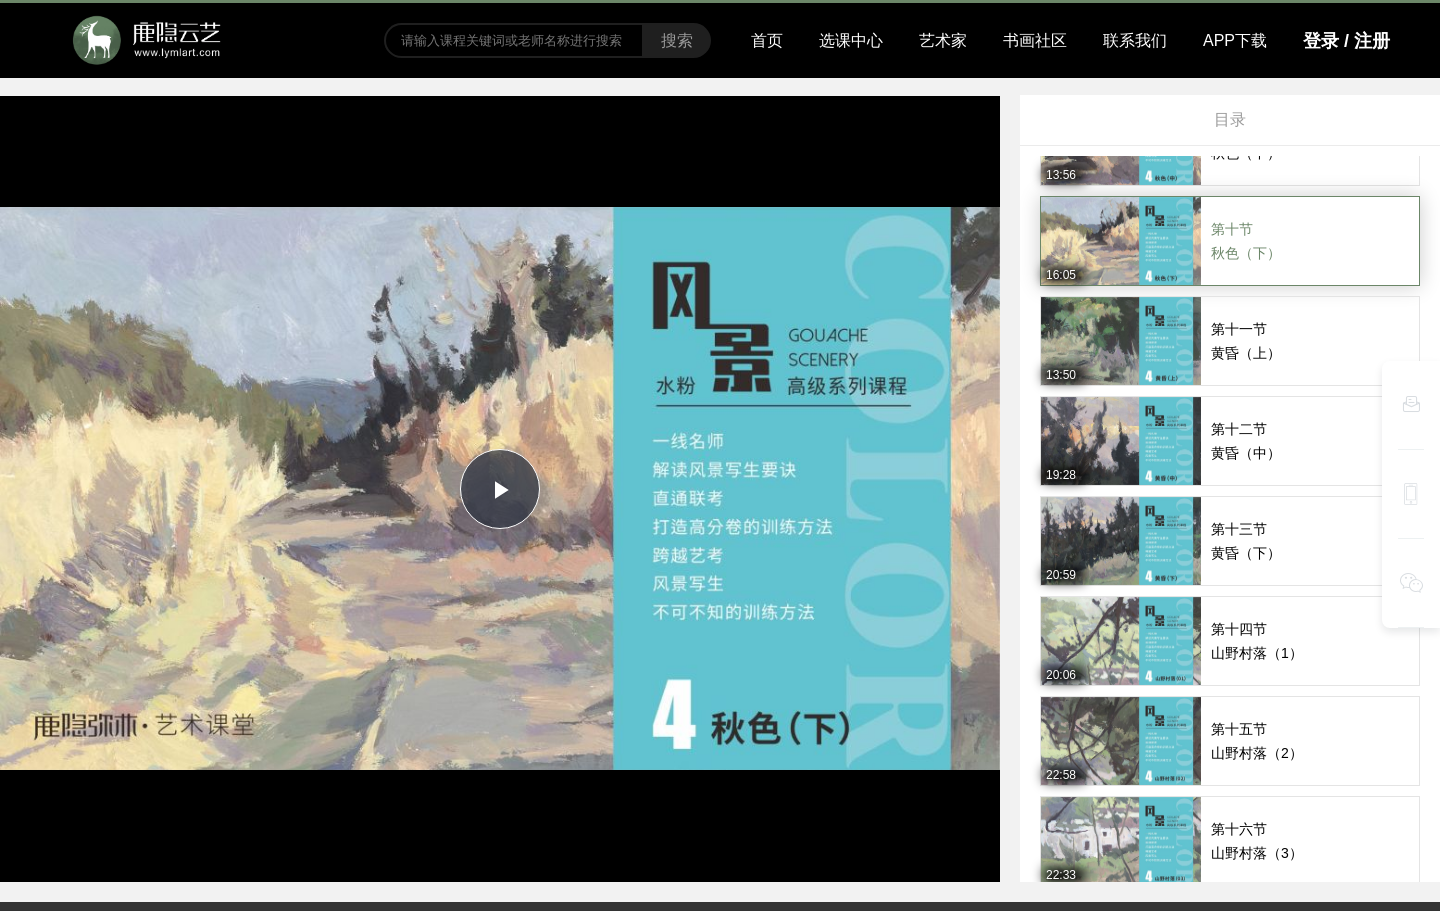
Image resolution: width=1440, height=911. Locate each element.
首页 (767, 40)
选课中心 (851, 40)
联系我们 (1135, 40)
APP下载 (1235, 40)
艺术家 (943, 40)
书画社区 (1035, 40)
